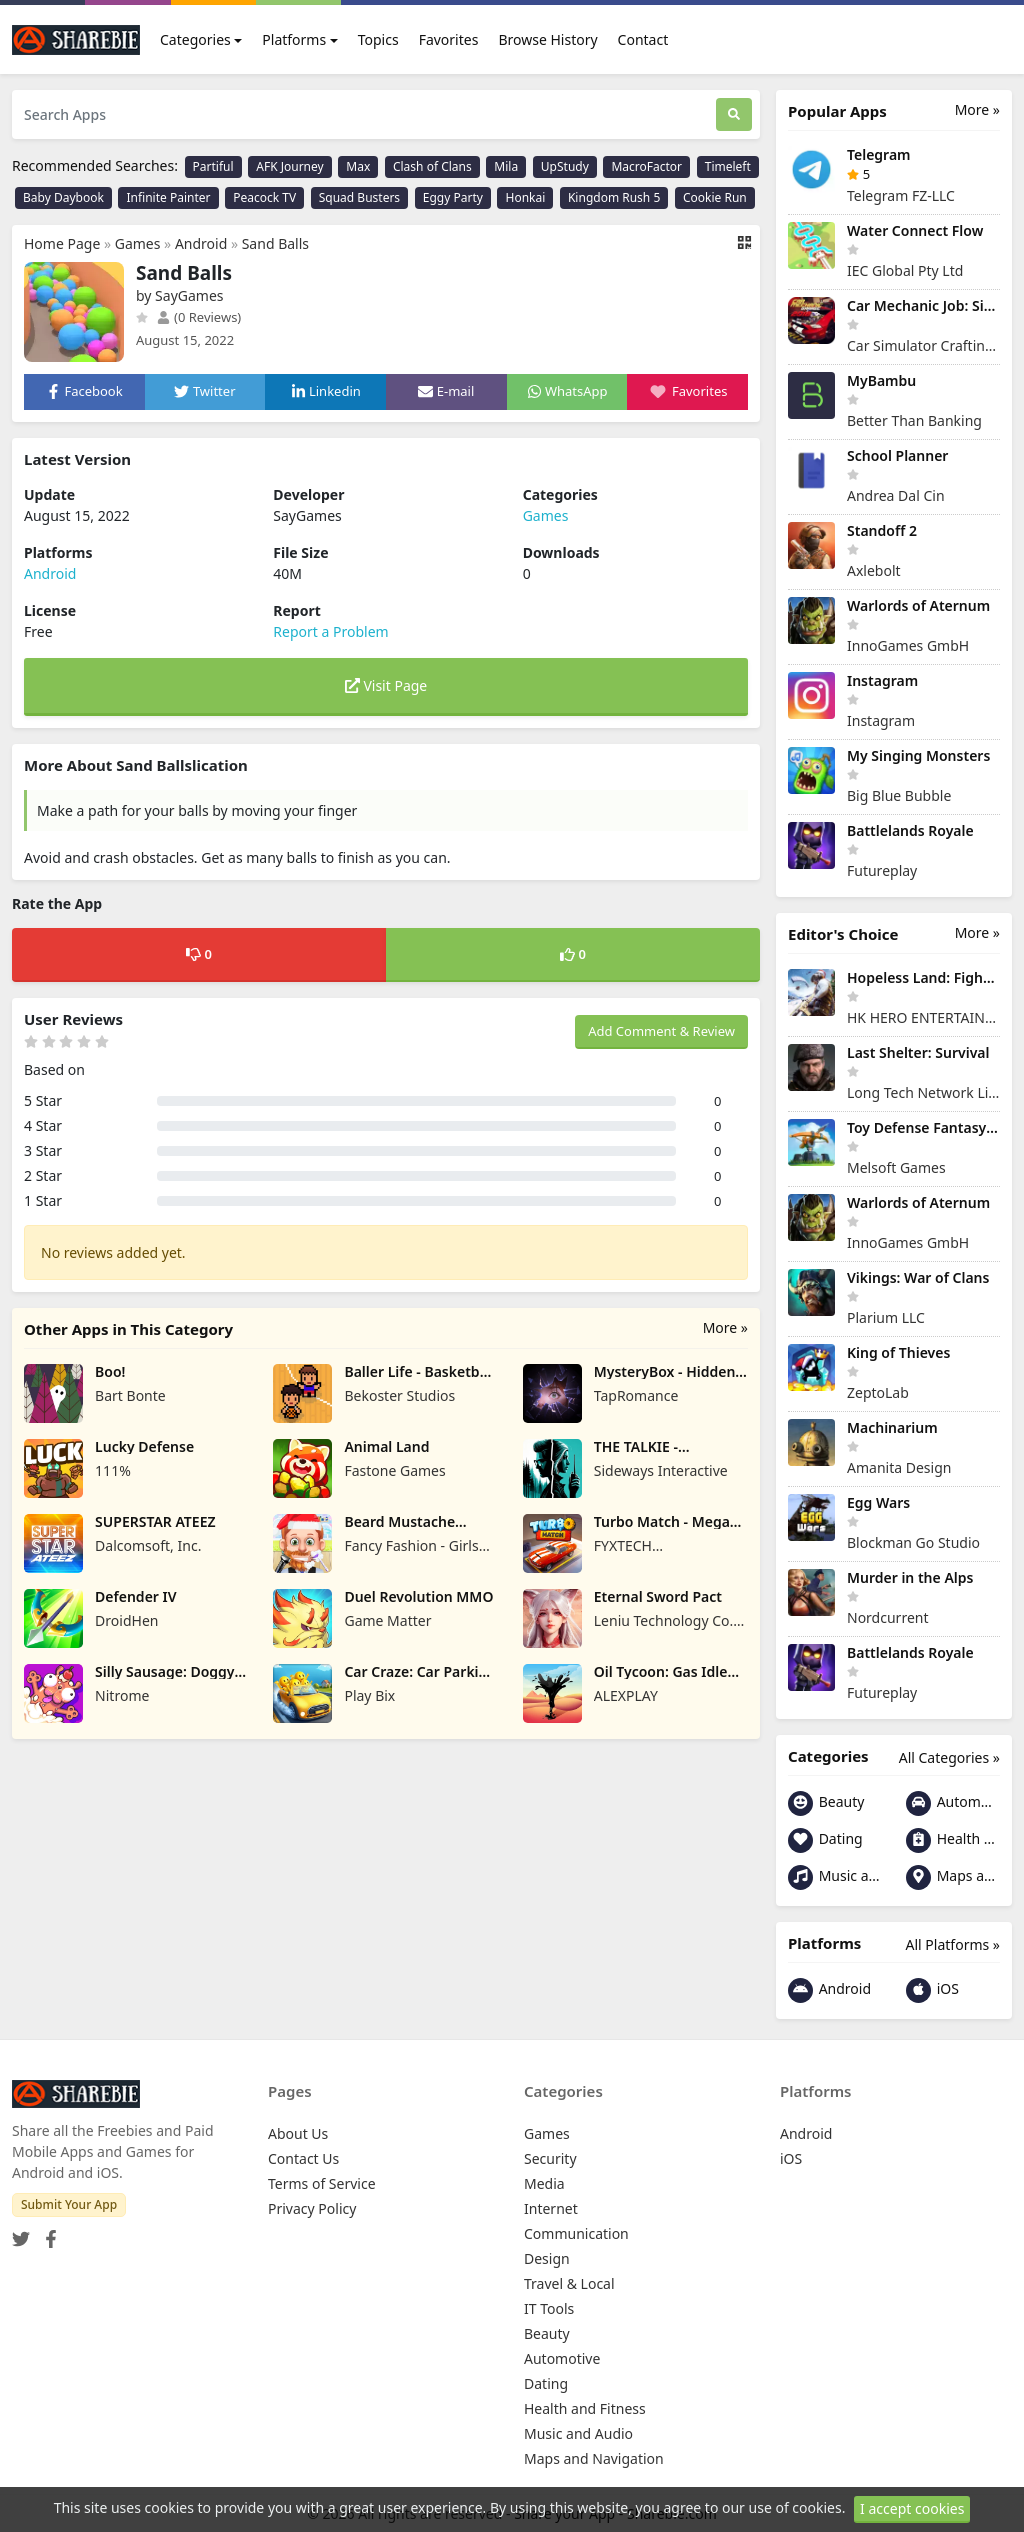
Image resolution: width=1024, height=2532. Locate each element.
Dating (825, 1840)
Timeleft (728, 166)
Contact (643, 39)
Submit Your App (69, 2204)
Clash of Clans (432, 166)
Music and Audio (835, 1877)
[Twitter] (21, 2232)
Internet (551, 2208)
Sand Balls (275, 243)
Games (138, 243)
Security (550, 2158)
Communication (576, 2233)
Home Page (62, 243)
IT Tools (549, 2308)
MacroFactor (646, 166)
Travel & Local (569, 2283)
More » (725, 1327)
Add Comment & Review (661, 1031)
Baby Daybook (63, 197)
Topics (378, 39)
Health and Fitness (953, 1840)
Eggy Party (453, 197)
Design (547, 2258)
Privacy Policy (312, 2208)
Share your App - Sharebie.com (615, 2513)
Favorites (449, 39)
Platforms (294, 39)
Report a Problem (330, 631)
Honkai (525, 197)
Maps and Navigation (953, 1877)
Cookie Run (715, 197)
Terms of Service (322, 2183)
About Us (298, 2133)
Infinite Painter (168, 197)
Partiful (213, 166)
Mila (506, 166)
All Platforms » (953, 1944)
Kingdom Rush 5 (614, 197)
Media (544, 2183)
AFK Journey (289, 166)
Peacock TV (264, 197)
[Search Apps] (364, 114)
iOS (932, 1990)
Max (358, 166)
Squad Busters (359, 197)
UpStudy (565, 166)
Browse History (547, 39)
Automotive (953, 1803)
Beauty (826, 1803)
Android (201, 243)
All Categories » (949, 1757)
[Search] (734, 114)
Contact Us (303, 2158)
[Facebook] (47, 2232)
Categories (195, 39)
